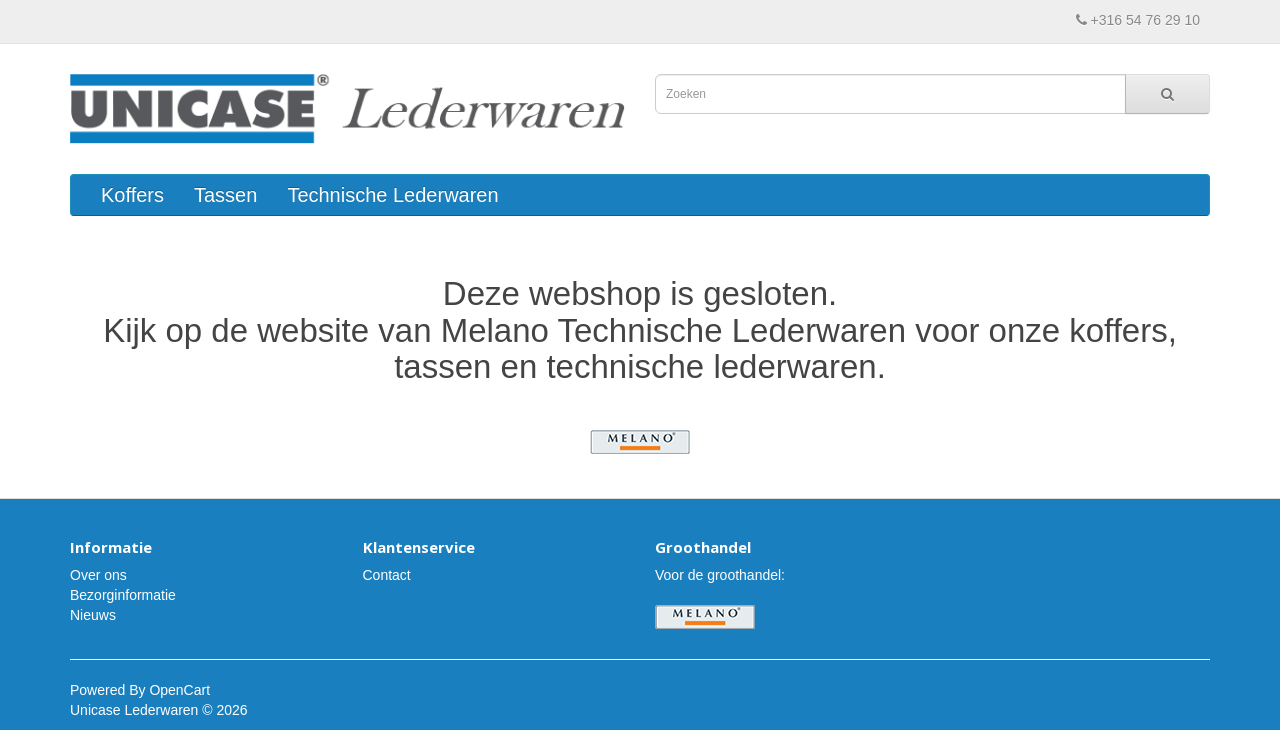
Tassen (225, 195)
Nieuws (93, 615)
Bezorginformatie (123, 595)
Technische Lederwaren (392, 195)
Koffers (132, 195)
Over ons (98, 575)
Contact (387, 575)
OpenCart (179, 690)
